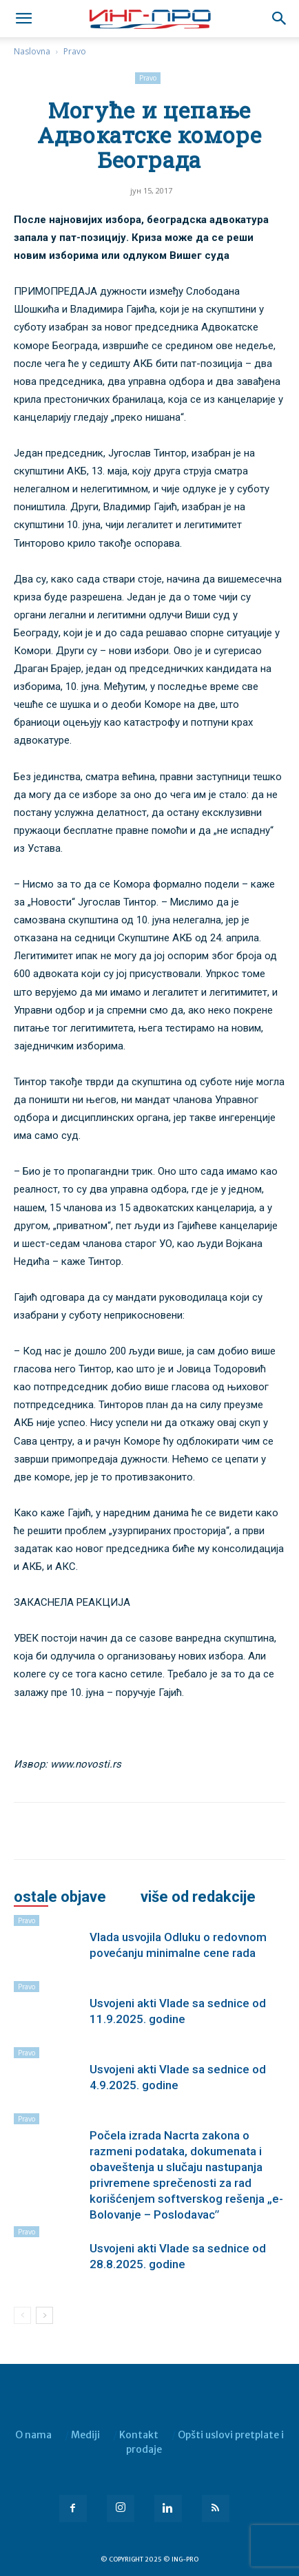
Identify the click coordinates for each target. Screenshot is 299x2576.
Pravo (74, 51)
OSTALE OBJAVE (60, 1897)
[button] (279, 18)
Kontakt (138, 2435)
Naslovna (32, 51)
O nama (33, 2435)
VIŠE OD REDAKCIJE (198, 1897)
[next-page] (44, 2315)
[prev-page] (22, 2315)
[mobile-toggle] (23, 18)
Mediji (85, 2435)
